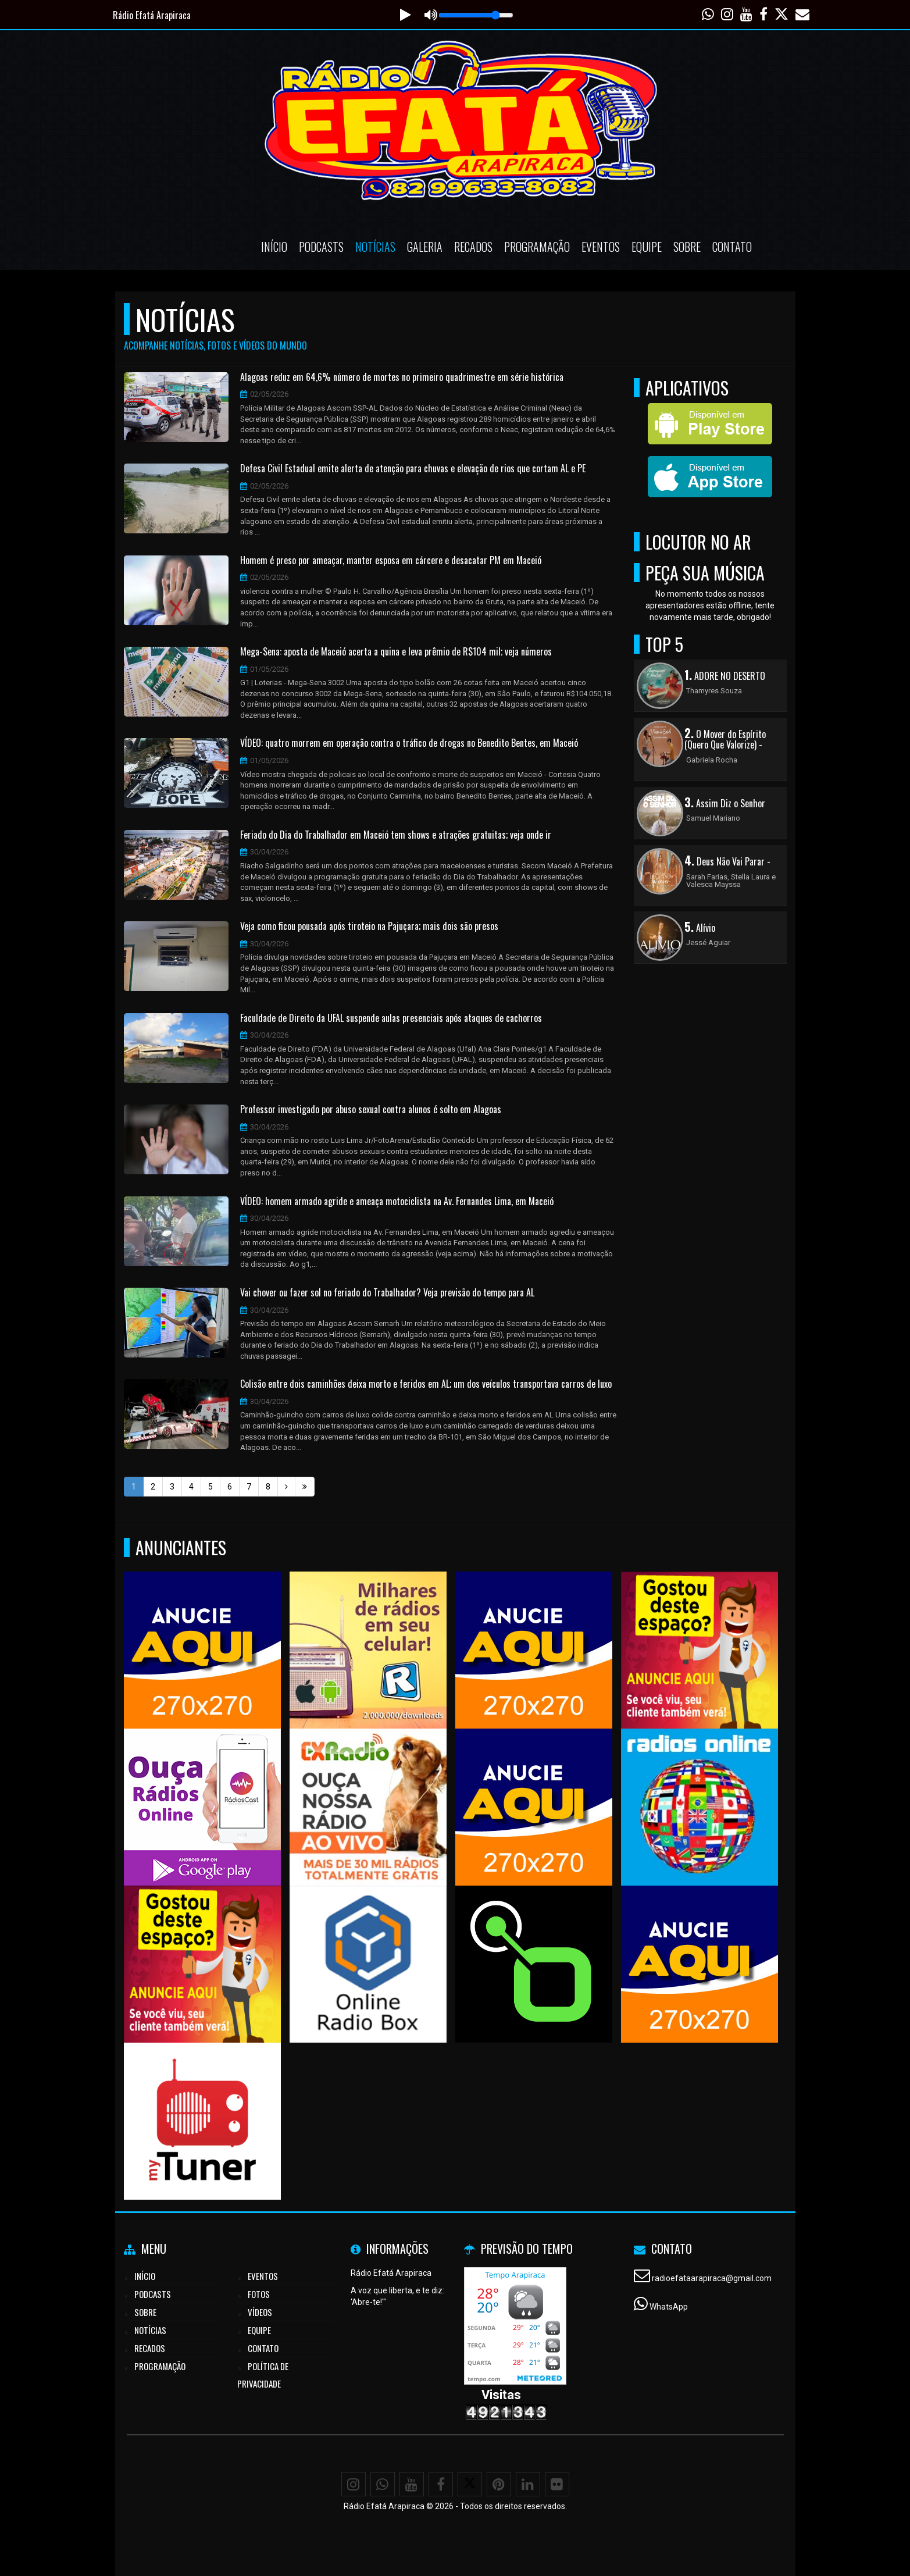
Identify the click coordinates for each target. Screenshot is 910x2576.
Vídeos (260, 2312)
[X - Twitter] (470, 2484)
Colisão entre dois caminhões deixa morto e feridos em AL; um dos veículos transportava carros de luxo (426, 1384)
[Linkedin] (528, 2484)
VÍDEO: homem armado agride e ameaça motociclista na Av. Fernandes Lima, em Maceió (397, 1201)
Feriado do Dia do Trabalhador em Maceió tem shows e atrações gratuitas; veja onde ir (395, 835)
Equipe (646, 246)
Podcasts (321, 246)
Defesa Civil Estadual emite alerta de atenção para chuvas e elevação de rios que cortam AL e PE (413, 469)
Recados (473, 246)
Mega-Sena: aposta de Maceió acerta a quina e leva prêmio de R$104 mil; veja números (396, 652)
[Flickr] (557, 2484)
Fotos (259, 2294)
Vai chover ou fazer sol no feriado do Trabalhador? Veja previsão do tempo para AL (387, 1293)
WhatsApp (669, 2306)
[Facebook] (441, 2484)
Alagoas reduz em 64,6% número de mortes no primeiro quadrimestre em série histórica (401, 377)
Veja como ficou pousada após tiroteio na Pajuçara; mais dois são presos (369, 926)
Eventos (600, 246)
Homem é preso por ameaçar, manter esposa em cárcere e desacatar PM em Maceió (390, 560)
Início (274, 246)
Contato (732, 246)
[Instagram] (353, 2484)
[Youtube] (411, 2484)
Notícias (375, 246)
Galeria (424, 246)
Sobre (687, 246)
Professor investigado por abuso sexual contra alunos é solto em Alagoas (370, 1109)
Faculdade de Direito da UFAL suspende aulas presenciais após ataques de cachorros (391, 1018)
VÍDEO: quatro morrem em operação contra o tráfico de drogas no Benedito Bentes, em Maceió (409, 743)
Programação (537, 246)
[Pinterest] (499, 2484)
